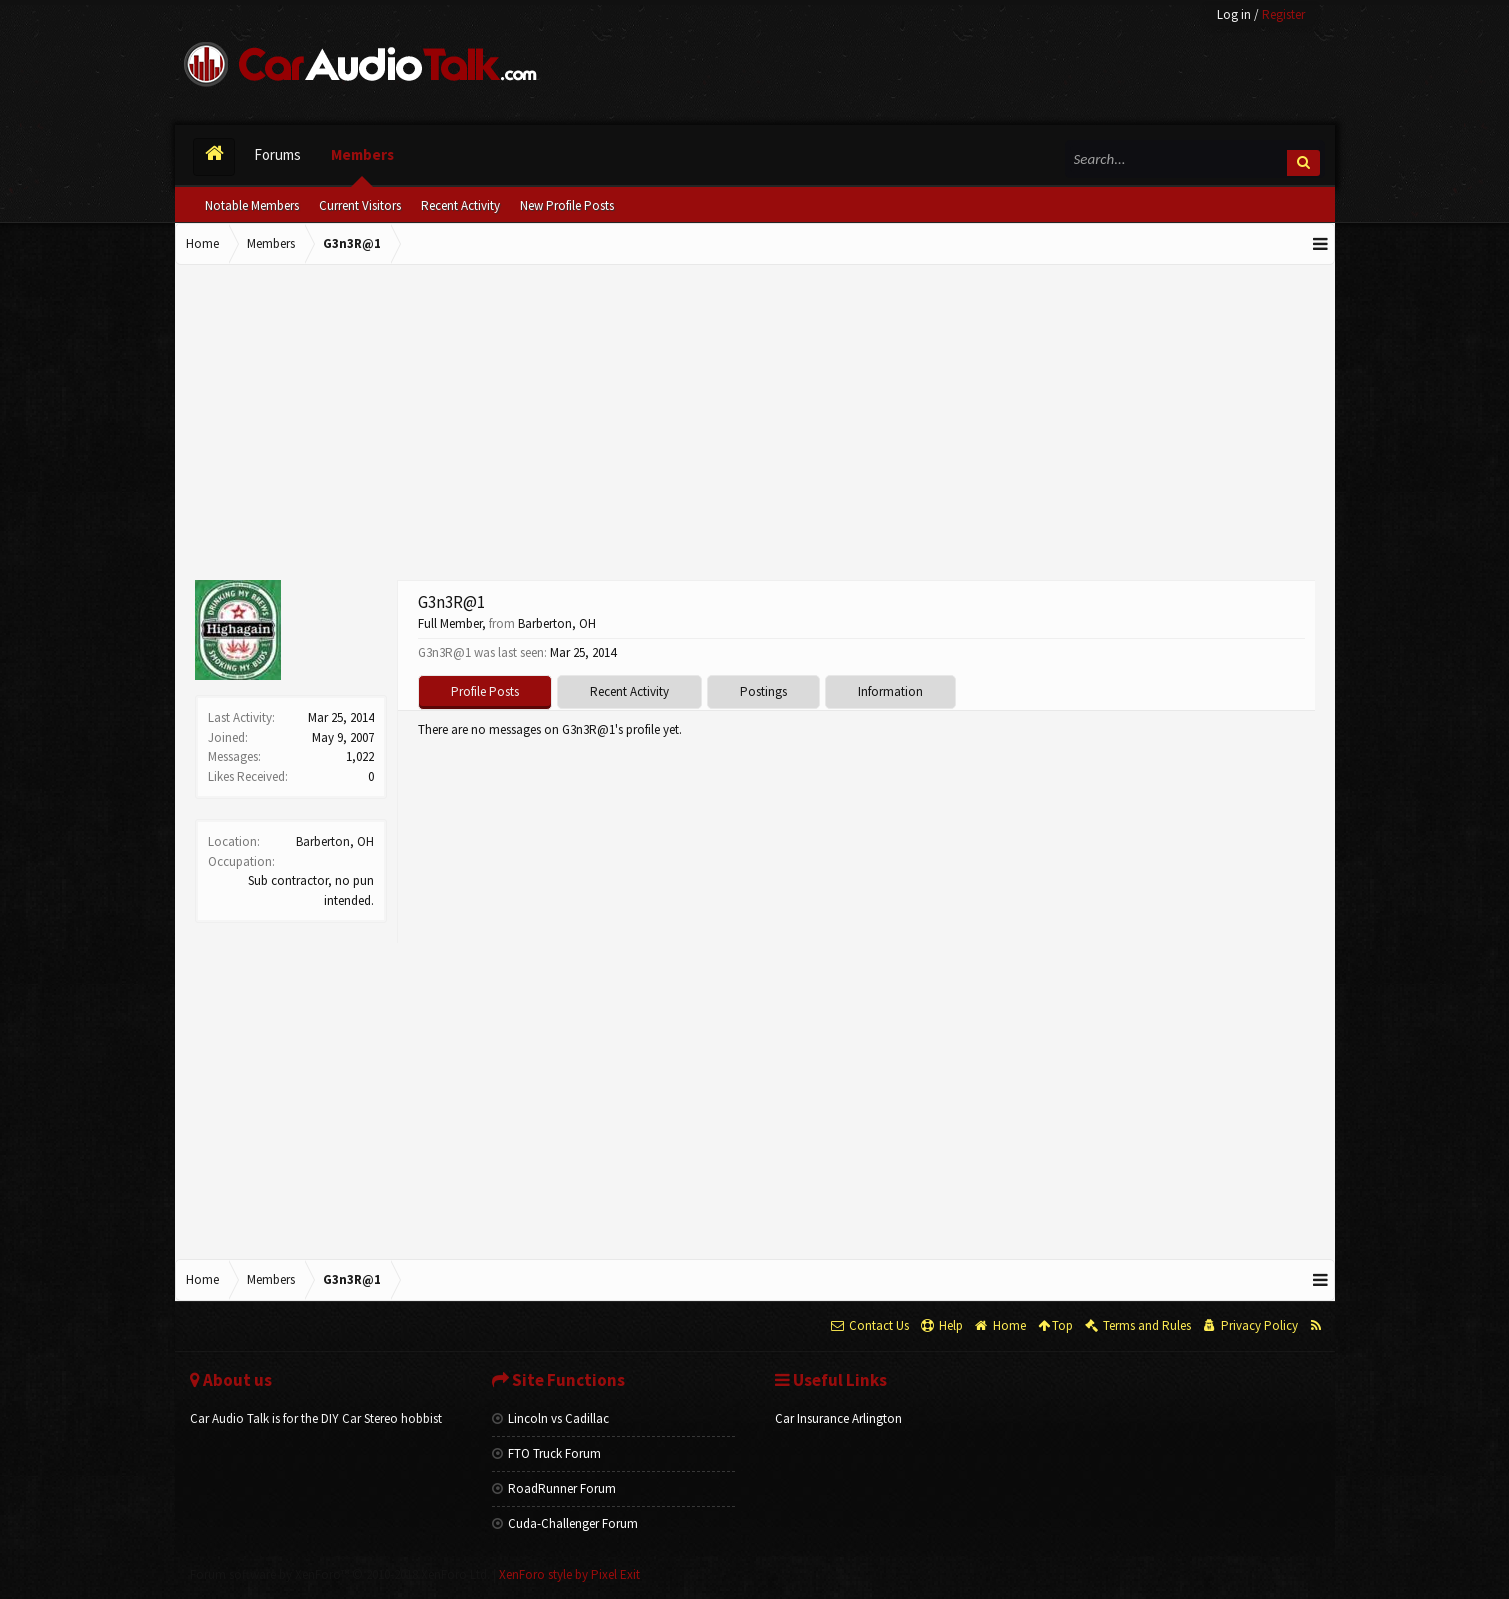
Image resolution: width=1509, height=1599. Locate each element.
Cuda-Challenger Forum (565, 1523)
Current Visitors (360, 205)
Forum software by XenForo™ (340, 1574)
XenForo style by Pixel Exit (569, 1574)
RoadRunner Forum (554, 1488)
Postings (763, 691)
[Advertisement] (755, 425)
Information (890, 691)
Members (362, 154)
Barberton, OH (335, 841)
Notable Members (252, 205)
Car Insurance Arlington (838, 1418)
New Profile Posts (567, 205)
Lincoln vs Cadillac (550, 1418)
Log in (1234, 14)
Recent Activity (460, 205)
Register (1283, 14)
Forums (277, 154)
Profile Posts (485, 691)
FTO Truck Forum (546, 1453)
